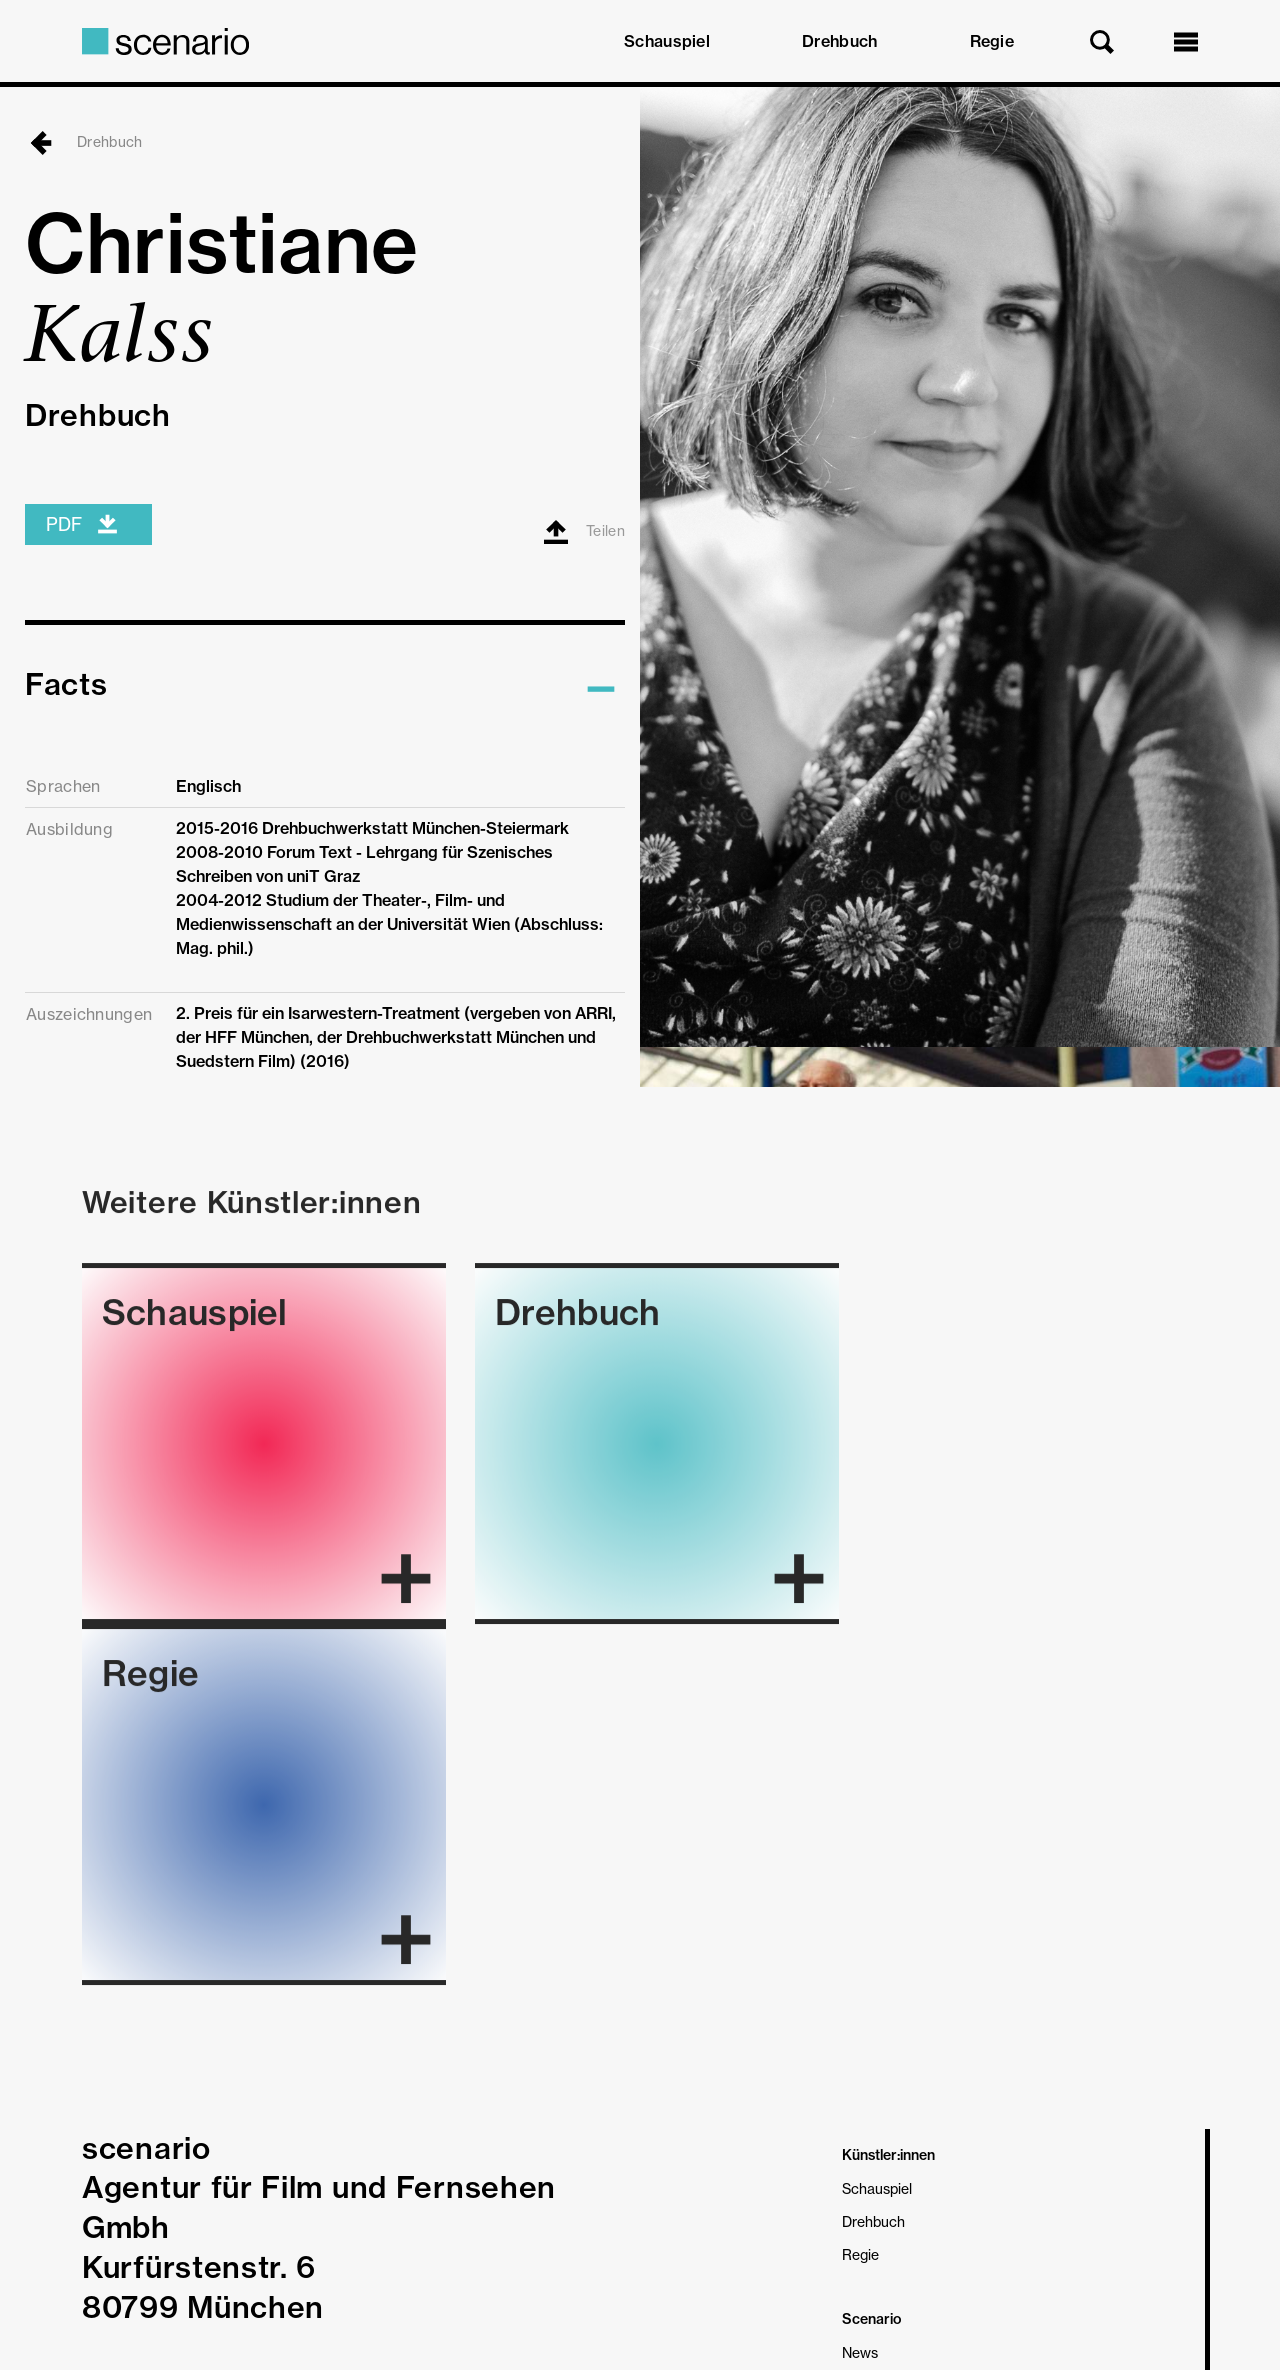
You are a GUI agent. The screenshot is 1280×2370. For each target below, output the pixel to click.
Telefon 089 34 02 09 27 (267, 2057)
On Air (863, 2015)
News (860, 1982)
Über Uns (872, 2048)
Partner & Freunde (901, 2081)
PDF (83, 576)
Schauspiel (667, 41)
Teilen (584, 584)
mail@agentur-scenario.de (276, 2017)
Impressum (117, 2259)
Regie (992, 41)
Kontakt (867, 2114)
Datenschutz (204, 2259)
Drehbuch (839, 41)
